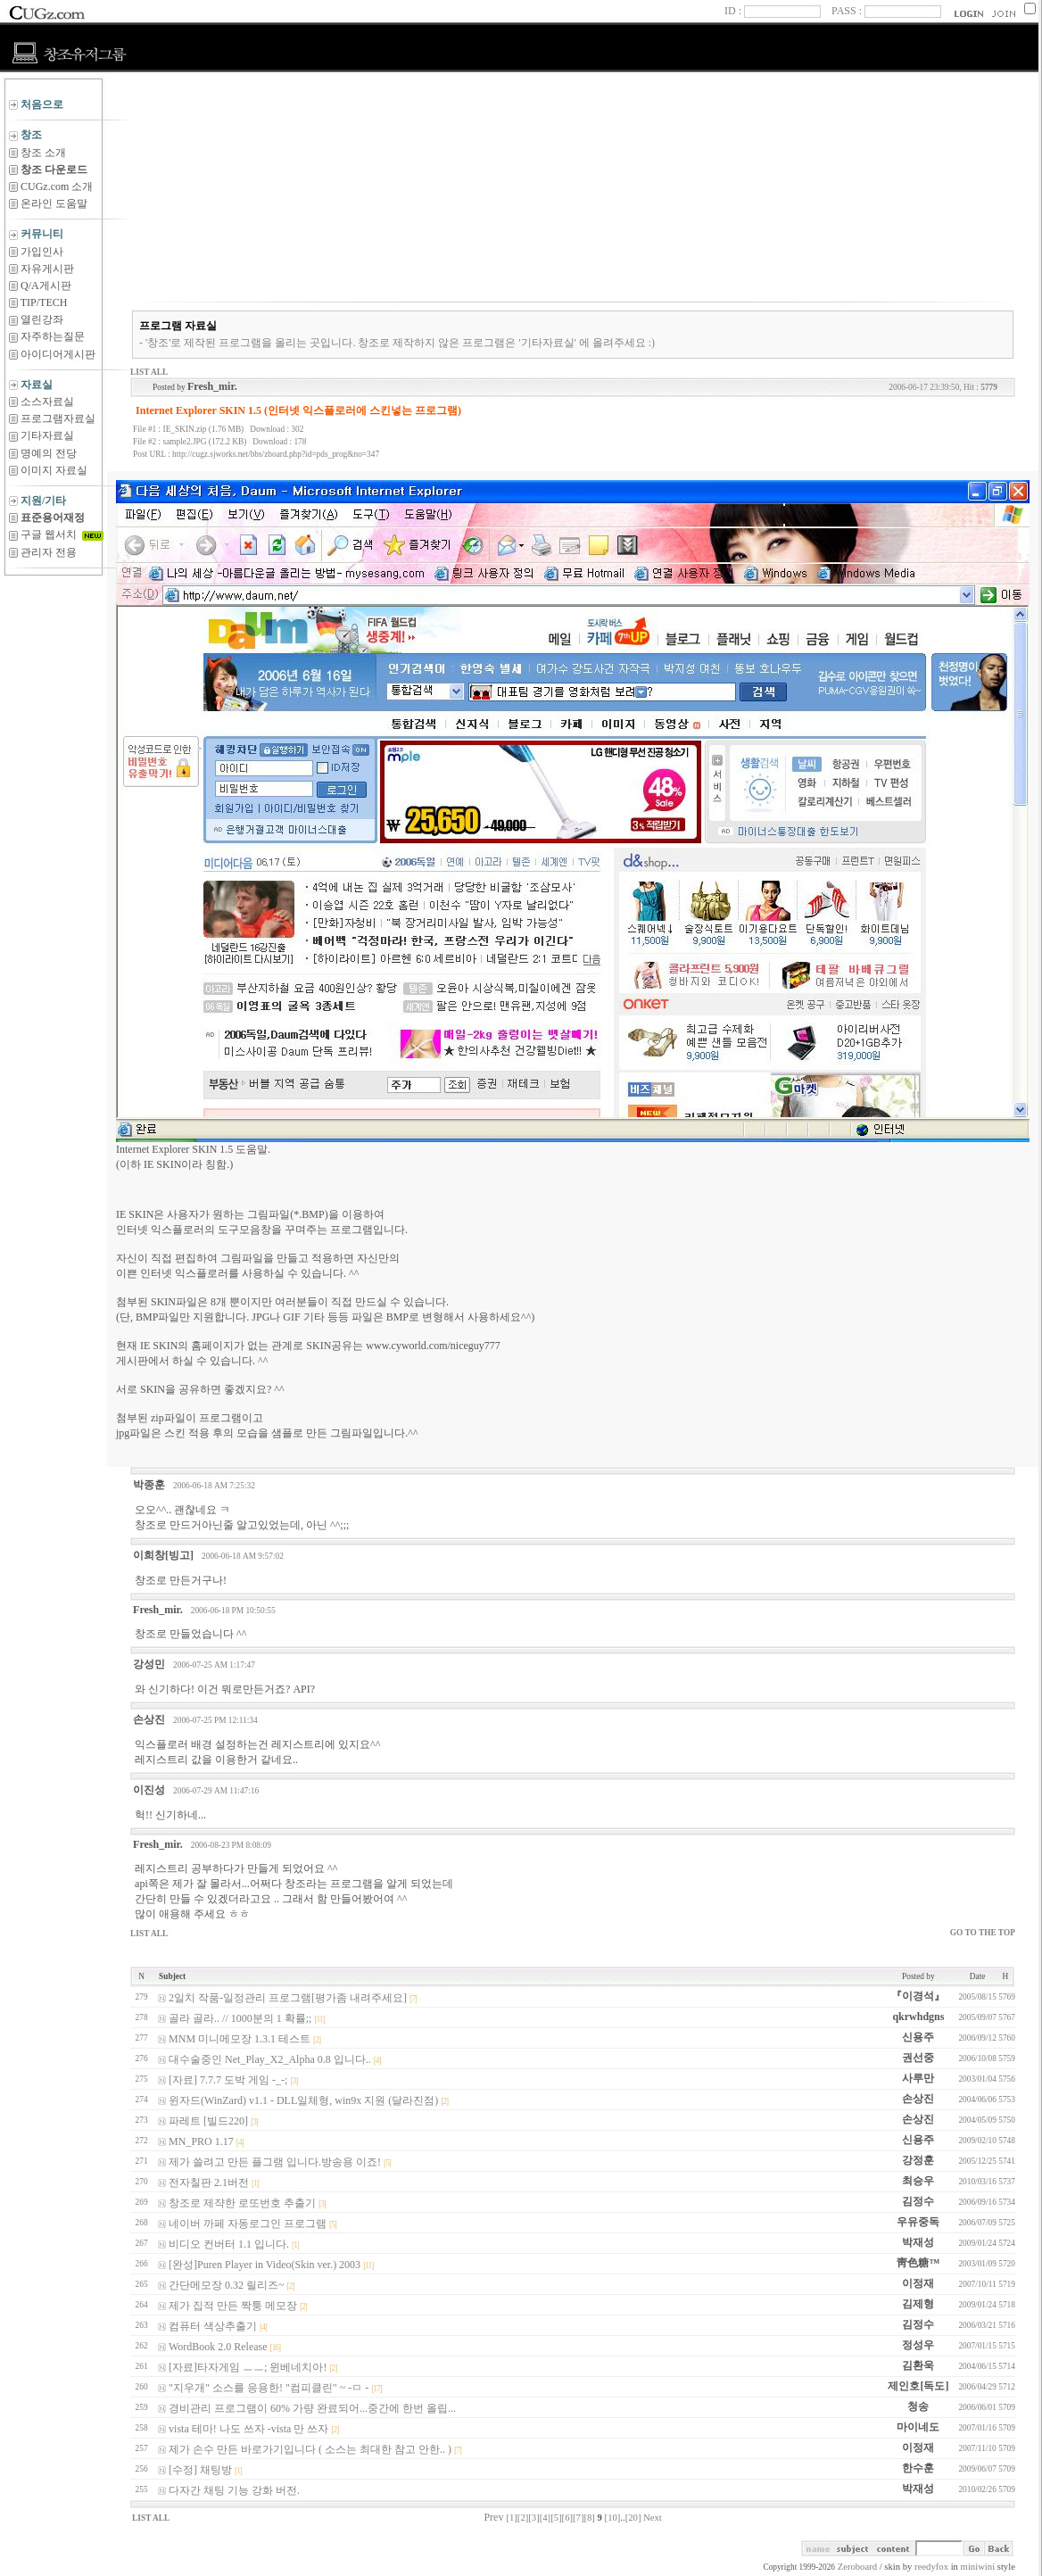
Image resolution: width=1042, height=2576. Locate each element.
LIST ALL (149, 372)
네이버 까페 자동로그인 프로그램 (248, 2223)
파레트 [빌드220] (208, 2121)
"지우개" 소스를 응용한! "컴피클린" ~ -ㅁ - (268, 2387)
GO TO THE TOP (982, 1932)
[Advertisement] (53, 620)
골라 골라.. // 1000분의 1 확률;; (240, 2018)
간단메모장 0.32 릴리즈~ (227, 2285)
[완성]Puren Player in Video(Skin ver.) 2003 (264, 2264)
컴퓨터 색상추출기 (213, 2326)
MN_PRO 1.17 (201, 2141)
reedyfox (931, 2567)
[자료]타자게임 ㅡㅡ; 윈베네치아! (248, 2367)
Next (652, 2517)
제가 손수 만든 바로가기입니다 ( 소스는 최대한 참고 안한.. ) (310, 2449)
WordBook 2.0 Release (218, 2346)
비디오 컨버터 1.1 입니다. (229, 2244)
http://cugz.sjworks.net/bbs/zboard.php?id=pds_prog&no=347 (275, 454)
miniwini (978, 2567)
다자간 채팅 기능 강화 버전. (234, 2490)
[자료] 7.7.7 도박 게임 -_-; (228, 2080)
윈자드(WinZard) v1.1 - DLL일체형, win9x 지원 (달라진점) (303, 2100)
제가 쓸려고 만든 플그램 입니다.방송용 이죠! (275, 2162)
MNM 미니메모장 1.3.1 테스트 (239, 2039)
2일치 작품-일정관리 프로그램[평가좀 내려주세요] (288, 1998)
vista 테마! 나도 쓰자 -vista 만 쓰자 (248, 2429)
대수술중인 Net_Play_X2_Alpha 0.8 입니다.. (270, 2059)
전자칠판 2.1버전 (209, 2182)
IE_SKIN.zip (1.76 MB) (203, 429)
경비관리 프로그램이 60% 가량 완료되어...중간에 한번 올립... (312, 2408)
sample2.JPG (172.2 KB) (205, 441)
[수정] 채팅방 (200, 2470)
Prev (493, 2517)
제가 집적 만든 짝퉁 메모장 (233, 2305)
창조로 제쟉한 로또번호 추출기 (242, 2203)
